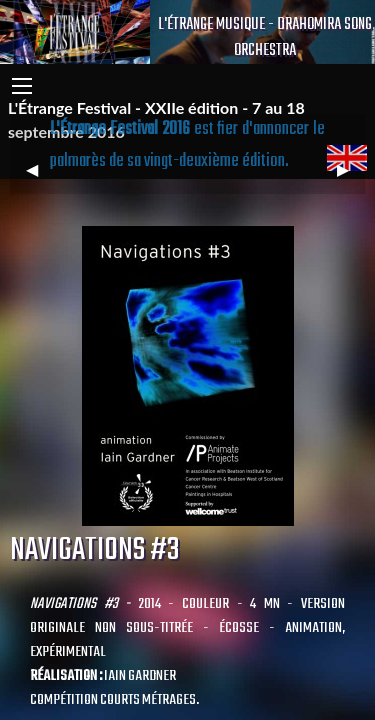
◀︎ (40, 177)
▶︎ (351, 177)
